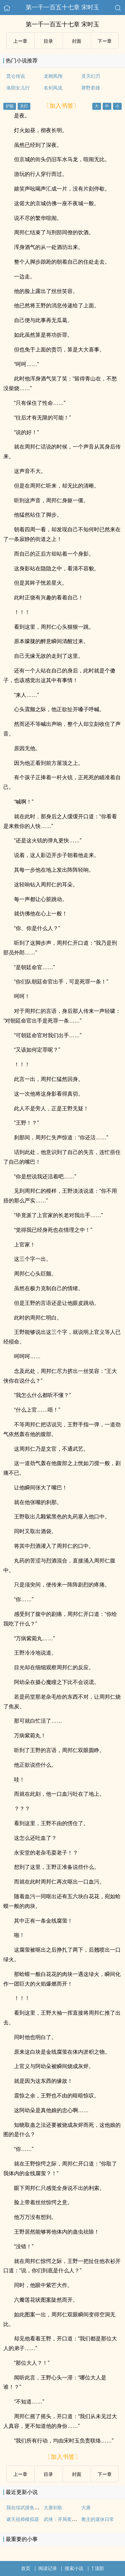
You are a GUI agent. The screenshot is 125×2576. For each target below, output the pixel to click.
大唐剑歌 (53, 2507)
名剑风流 (53, 87)
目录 (48, 41)
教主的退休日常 (97, 2519)
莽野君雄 (90, 87)
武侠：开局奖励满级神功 (69, 2519)
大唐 (86, 2507)
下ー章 (105, 41)
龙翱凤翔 (53, 76)
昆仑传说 (15, 76)
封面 (76, 41)
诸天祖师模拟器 (22, 2519)
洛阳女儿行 (18, 87)
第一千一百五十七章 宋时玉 (62, 7)
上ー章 (20, 41)
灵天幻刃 (90, 76)
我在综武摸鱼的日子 (27, 2507)
